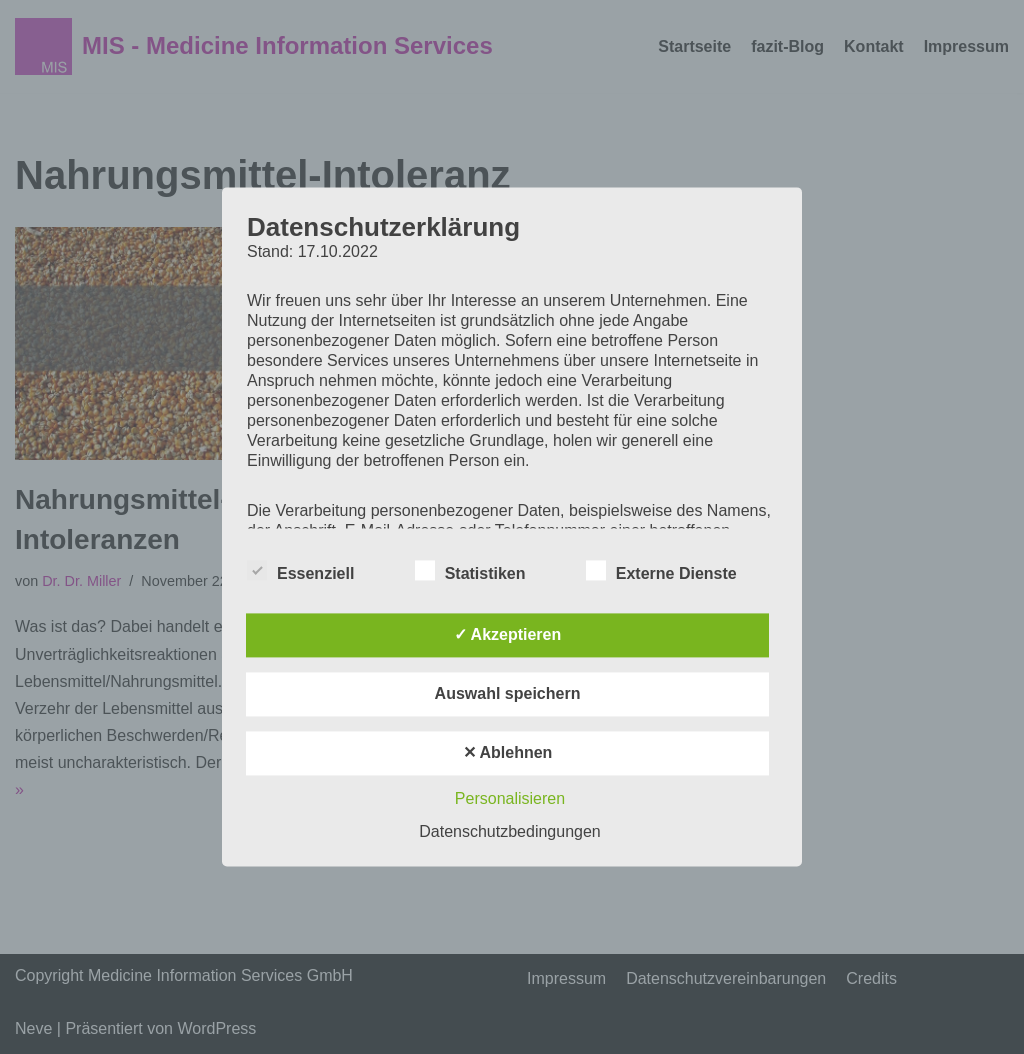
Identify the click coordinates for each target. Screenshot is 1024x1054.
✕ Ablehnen (508, 753)
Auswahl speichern (508, 694)
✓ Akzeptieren (508, 635)
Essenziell (300, 571)
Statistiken (470, 571)
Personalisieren (510, 799)
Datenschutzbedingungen (509, 832)
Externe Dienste (661, 571)
